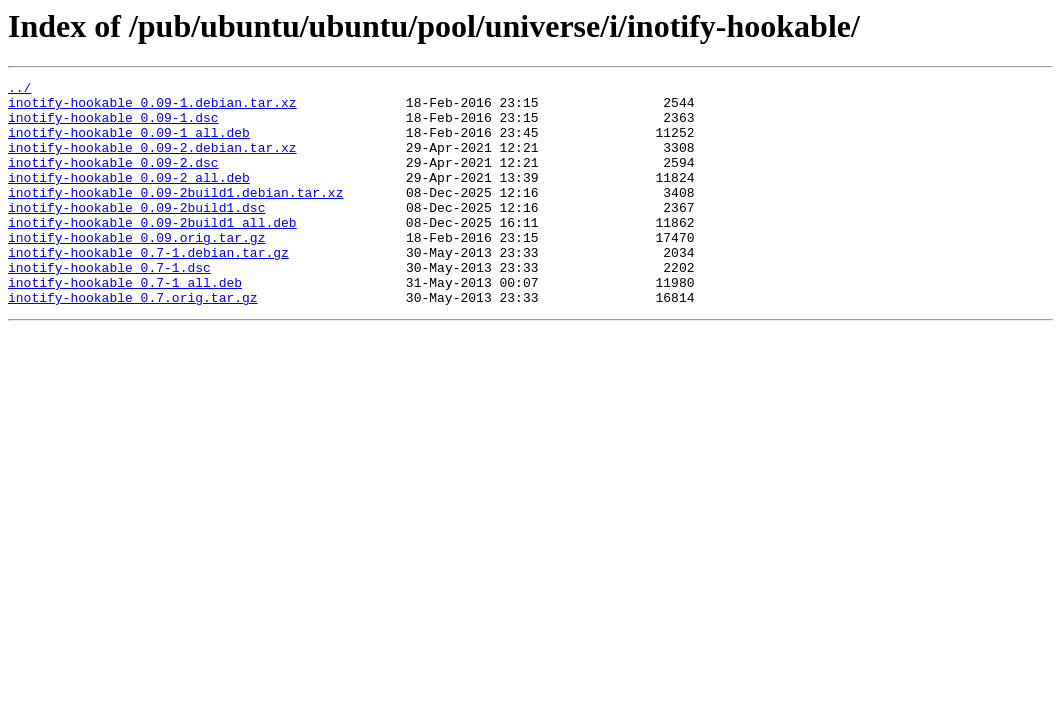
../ (19, 90)
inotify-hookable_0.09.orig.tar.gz (136, 270)
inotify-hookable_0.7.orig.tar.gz (133, 342)
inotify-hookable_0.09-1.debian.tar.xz (152, 108)
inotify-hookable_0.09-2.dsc (113, 180)
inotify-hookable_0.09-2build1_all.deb (152, 252)
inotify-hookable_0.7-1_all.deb (125, 324)
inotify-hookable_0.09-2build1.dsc (136, 234)
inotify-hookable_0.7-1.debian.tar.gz (148, 288)
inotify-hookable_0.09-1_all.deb (129, 144)
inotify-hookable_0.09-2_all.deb (129, 198)
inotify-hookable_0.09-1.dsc (113, 126)
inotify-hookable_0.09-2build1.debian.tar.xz (175, 216)
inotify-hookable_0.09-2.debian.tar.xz (152, 162)
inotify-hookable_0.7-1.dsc (109, 306)
